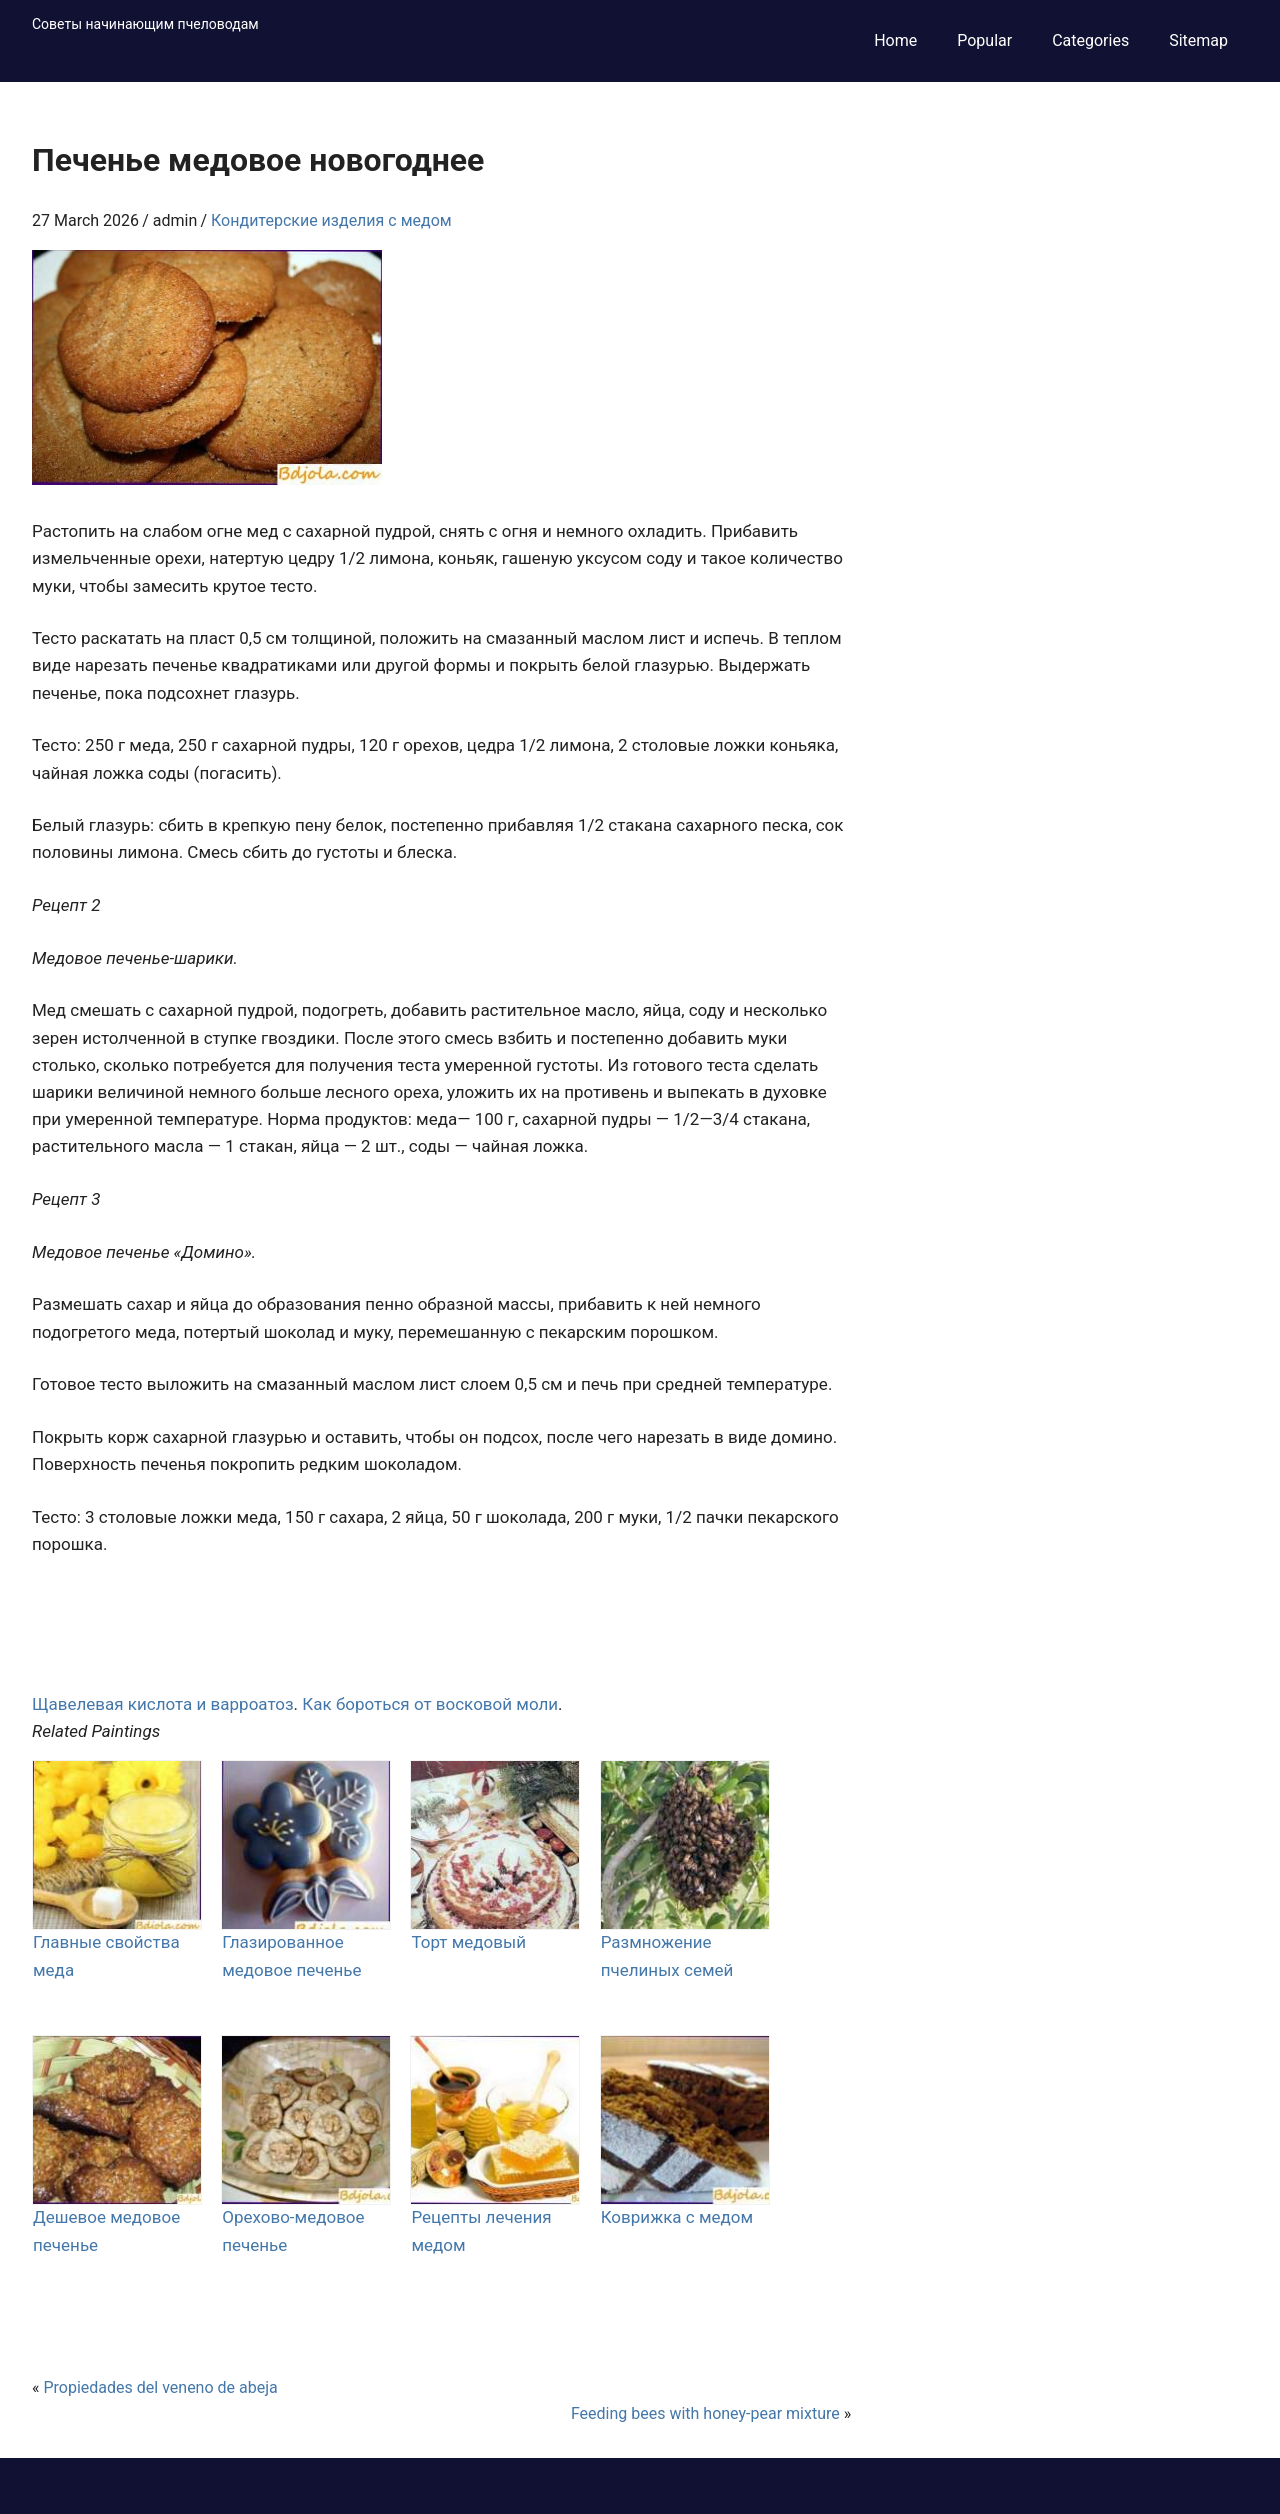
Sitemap (1198, 40)
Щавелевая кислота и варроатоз (163, 1704)
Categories (1090, 40)
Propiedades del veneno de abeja (160, 2387)
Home (895, 40)
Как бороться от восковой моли (430, 1704)
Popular (984, 40)
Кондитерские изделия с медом (331, 220)
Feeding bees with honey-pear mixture (705, 2413)
